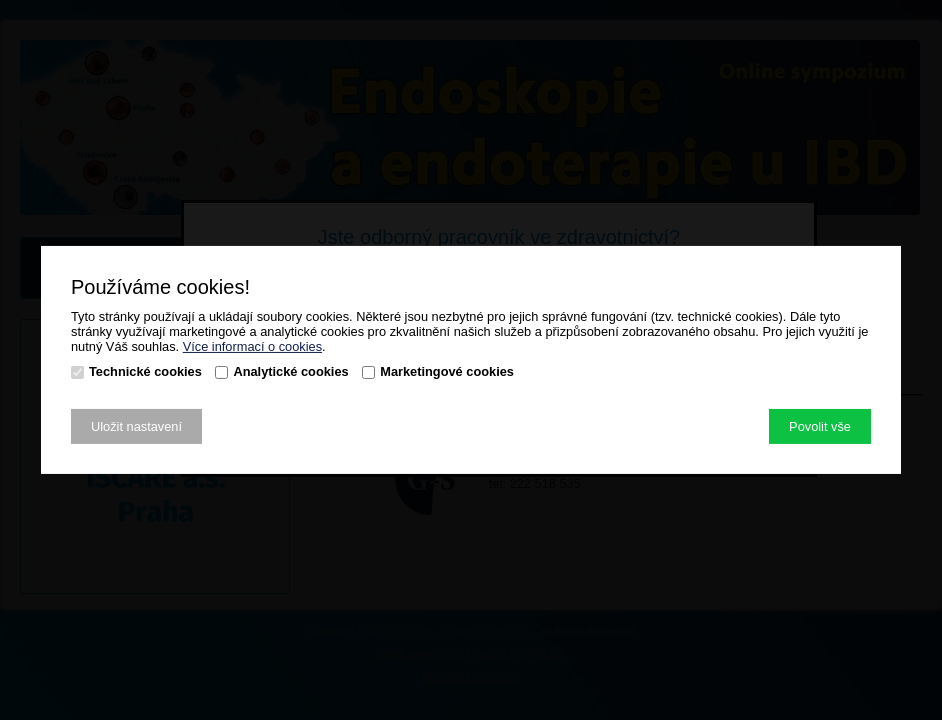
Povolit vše (820, 426)
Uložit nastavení (136, 426)
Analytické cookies (290, 371)
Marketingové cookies (447, 371)
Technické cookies (145, 371)
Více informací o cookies (252, 346)
